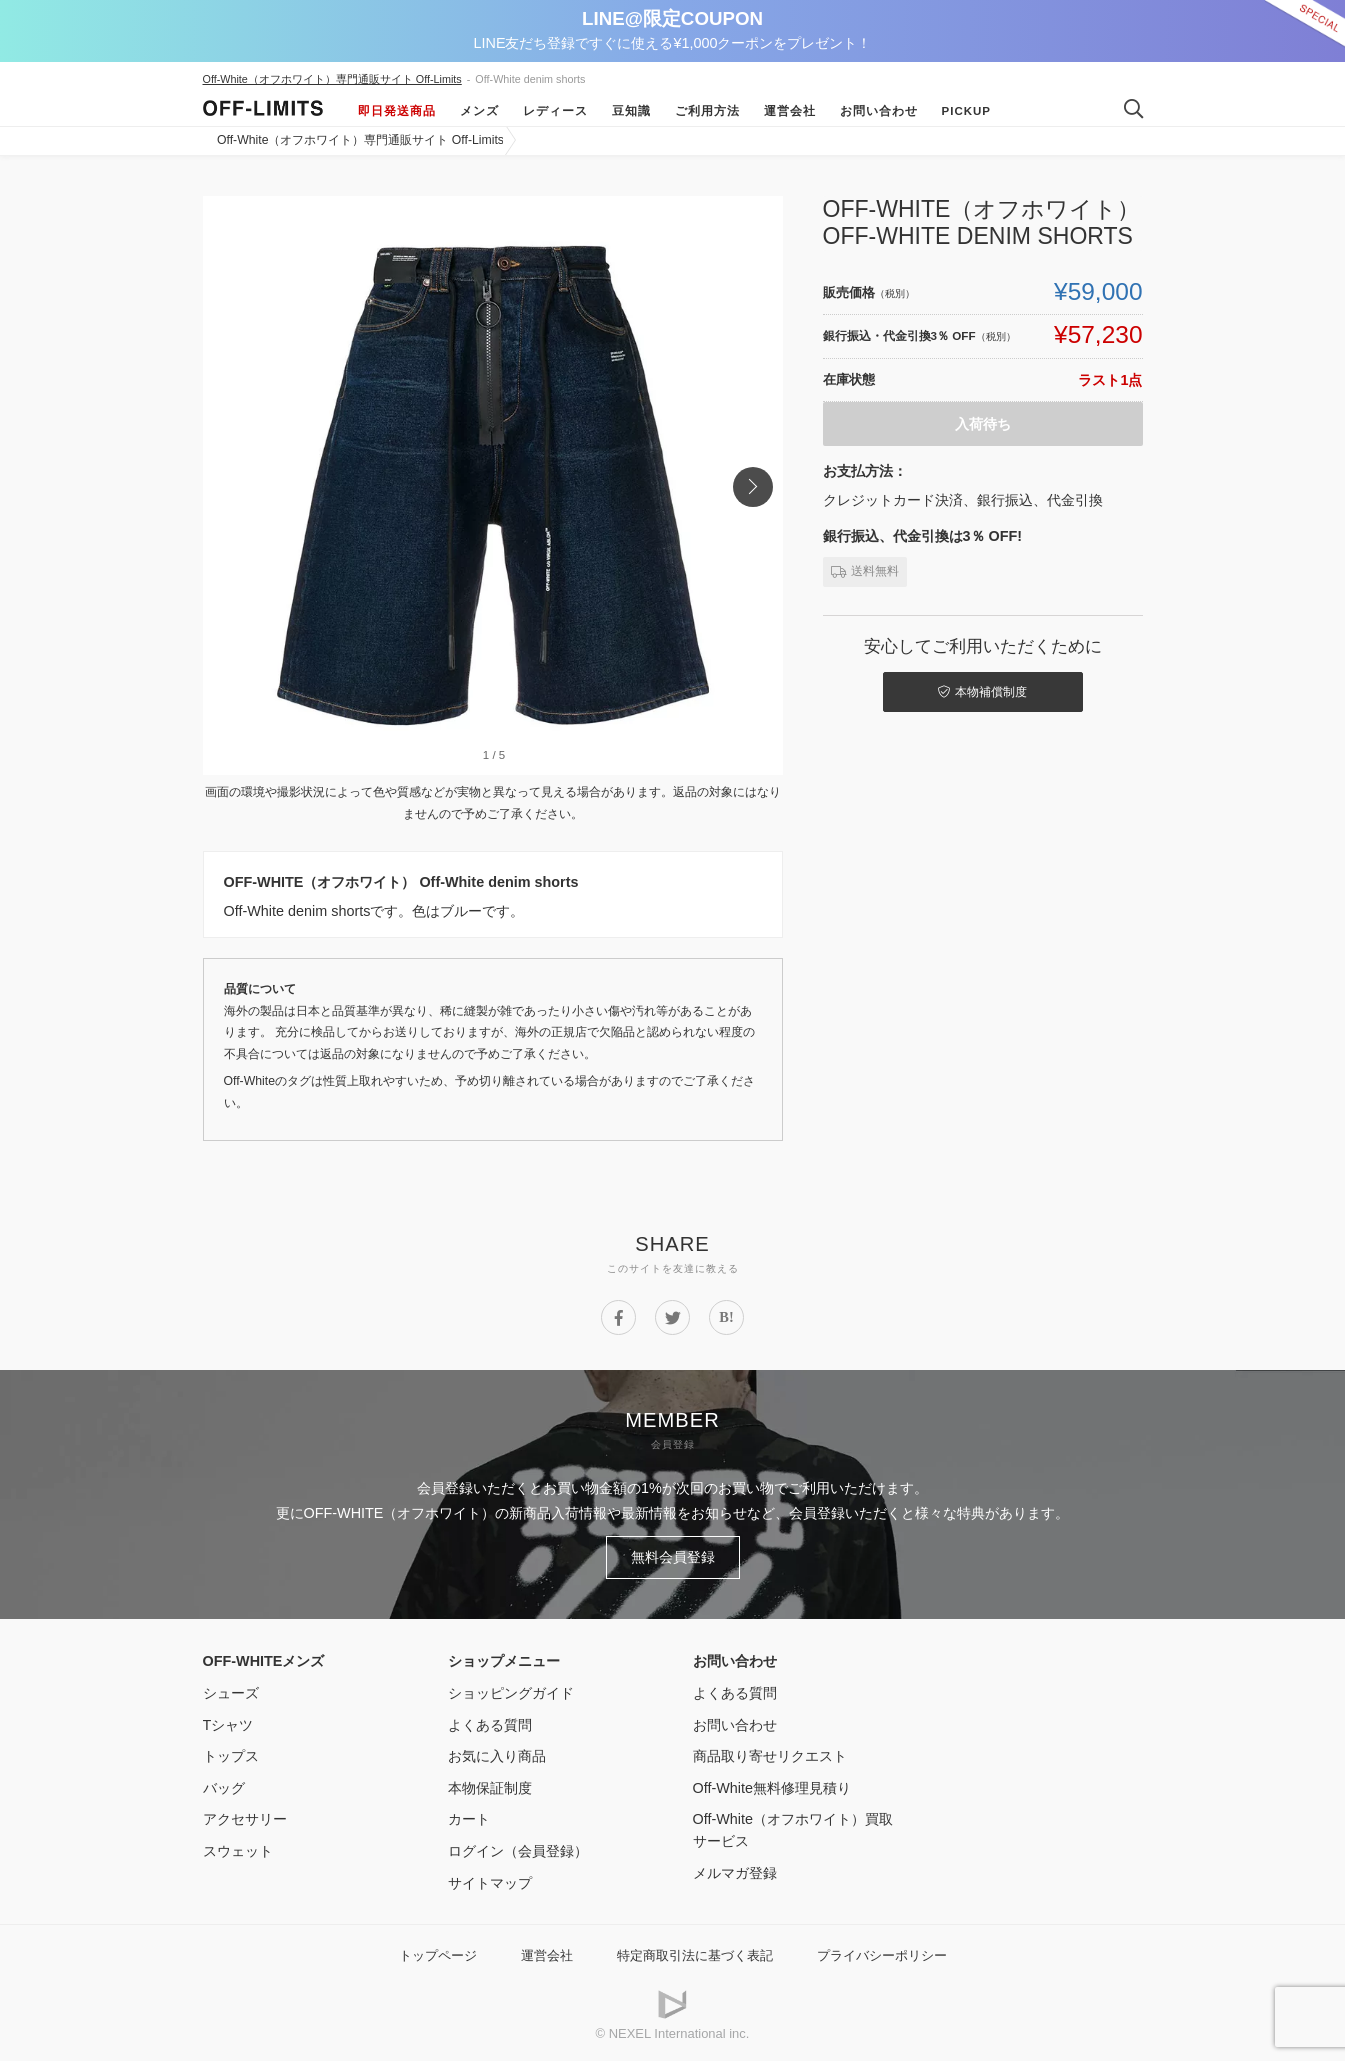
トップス (231, 1756)
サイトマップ (490, 1883)
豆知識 (631, 111)
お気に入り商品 (497, 1756)
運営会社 (790, 111)
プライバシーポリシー (882, 1955)
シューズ (231, 1693)
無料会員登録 (673, 1557)
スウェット (238, 1851)
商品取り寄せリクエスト (770, 1756)
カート (469, 1819)
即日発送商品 (397, 111)
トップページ (438, 1955)
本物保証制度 (490, 1788)
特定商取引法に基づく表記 (695, 1955)
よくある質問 (490, 1725)
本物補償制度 (982, 692)
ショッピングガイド (511, 1693)
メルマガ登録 (735, 1873)
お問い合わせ (879, 111)
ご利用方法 (707, 111)
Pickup (967, 111)
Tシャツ (228, 1725)
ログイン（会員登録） (518, 1851)
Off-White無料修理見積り (772, 1788)
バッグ (224, 1788)
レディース (555, 111)
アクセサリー (245, 1819)
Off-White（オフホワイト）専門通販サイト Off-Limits (332, 79)
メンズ (479, 111)
